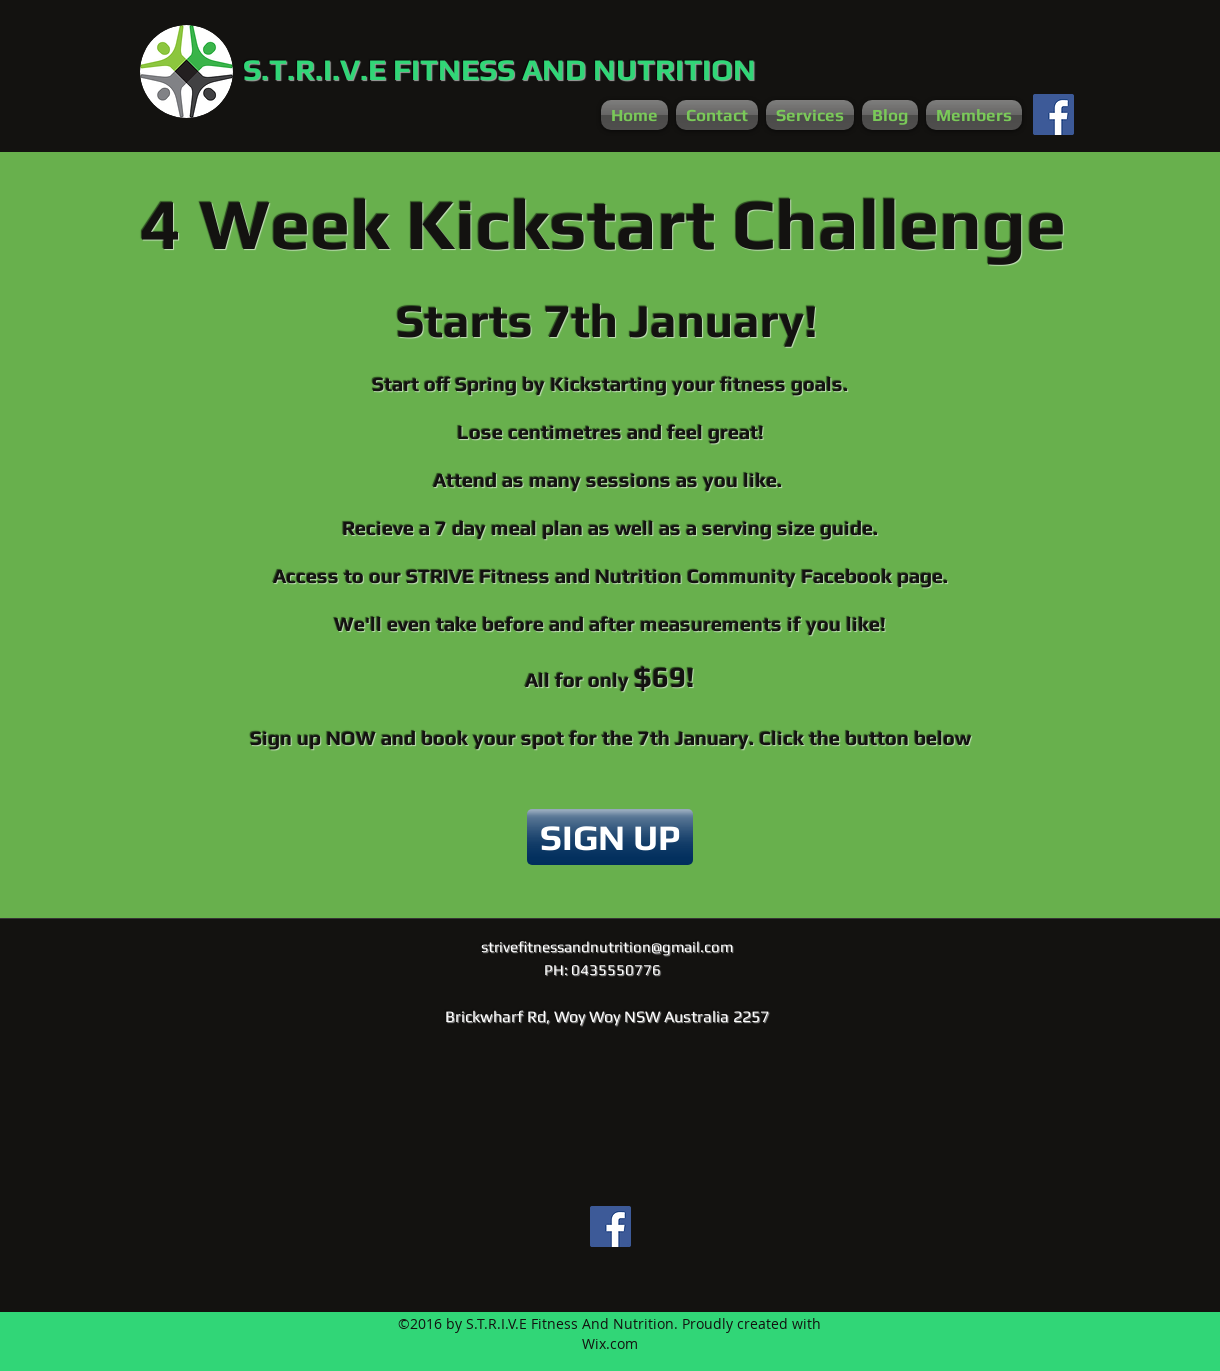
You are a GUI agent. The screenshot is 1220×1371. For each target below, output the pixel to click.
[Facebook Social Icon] (1053, 114)
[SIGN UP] (610, 837)
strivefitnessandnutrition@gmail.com (607, 946)
